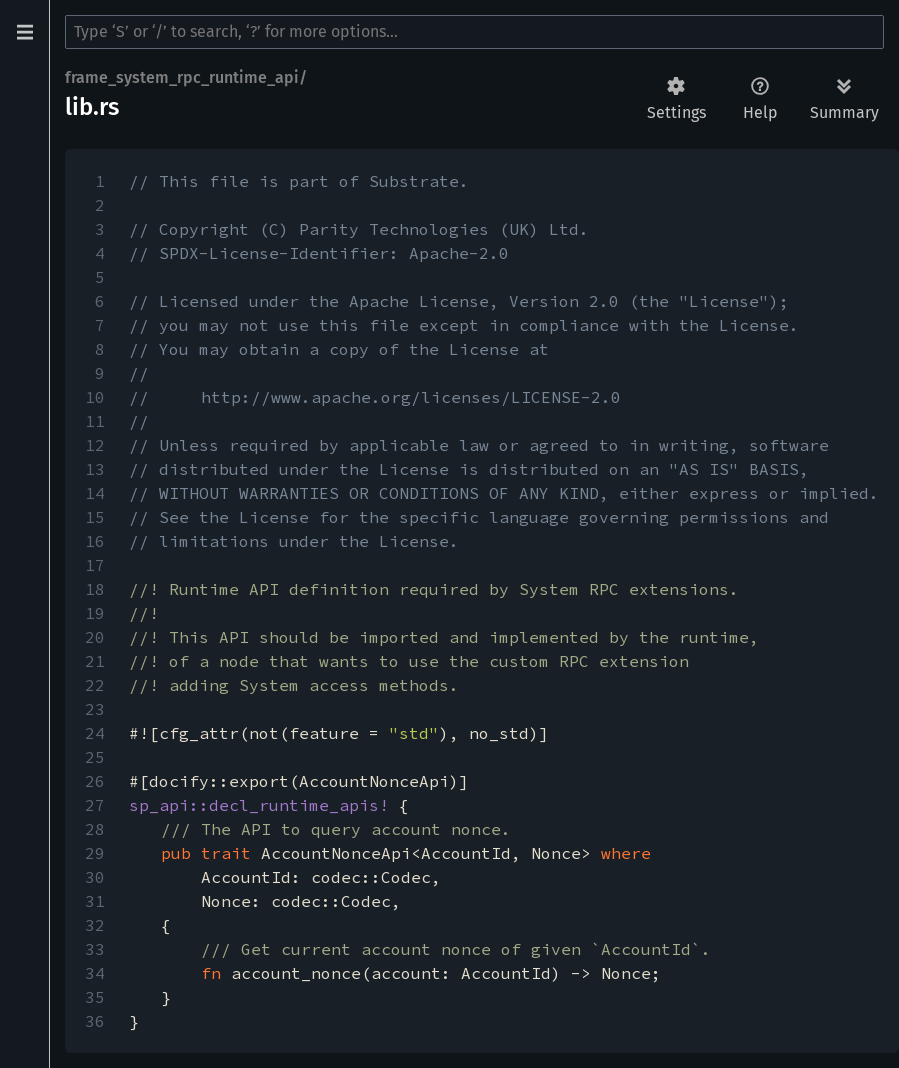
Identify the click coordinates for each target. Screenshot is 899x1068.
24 (95, 733)
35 (95, 997)
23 (95, 709)
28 (95, 829)
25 (95, 757)
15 (95, 517)
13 (95, 469)
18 (95, 589)
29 (95, 853)
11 (95, 421)
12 (95, 445)
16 (95, 541)
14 (95, 493)
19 (95, 613)
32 (95, 925)
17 (95, 565)
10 (95, 397)
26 (95, 781)
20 (95, 637)
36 (95, 1021)
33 (95, 949)
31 (95, 901)
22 (95, 685)
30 (95, 877)
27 (95, 805)
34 (95, 973)
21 (95, 661)
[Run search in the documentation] (474, 32)
